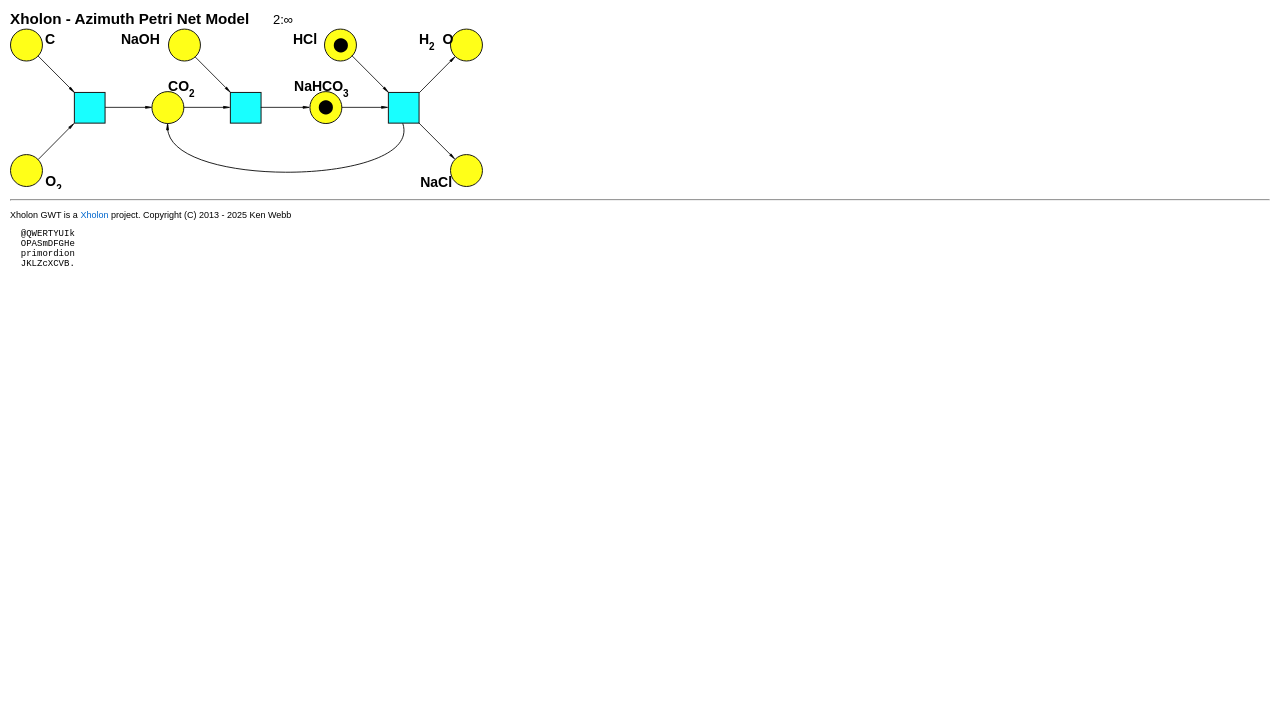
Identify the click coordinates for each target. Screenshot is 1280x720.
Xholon (94, 215)
